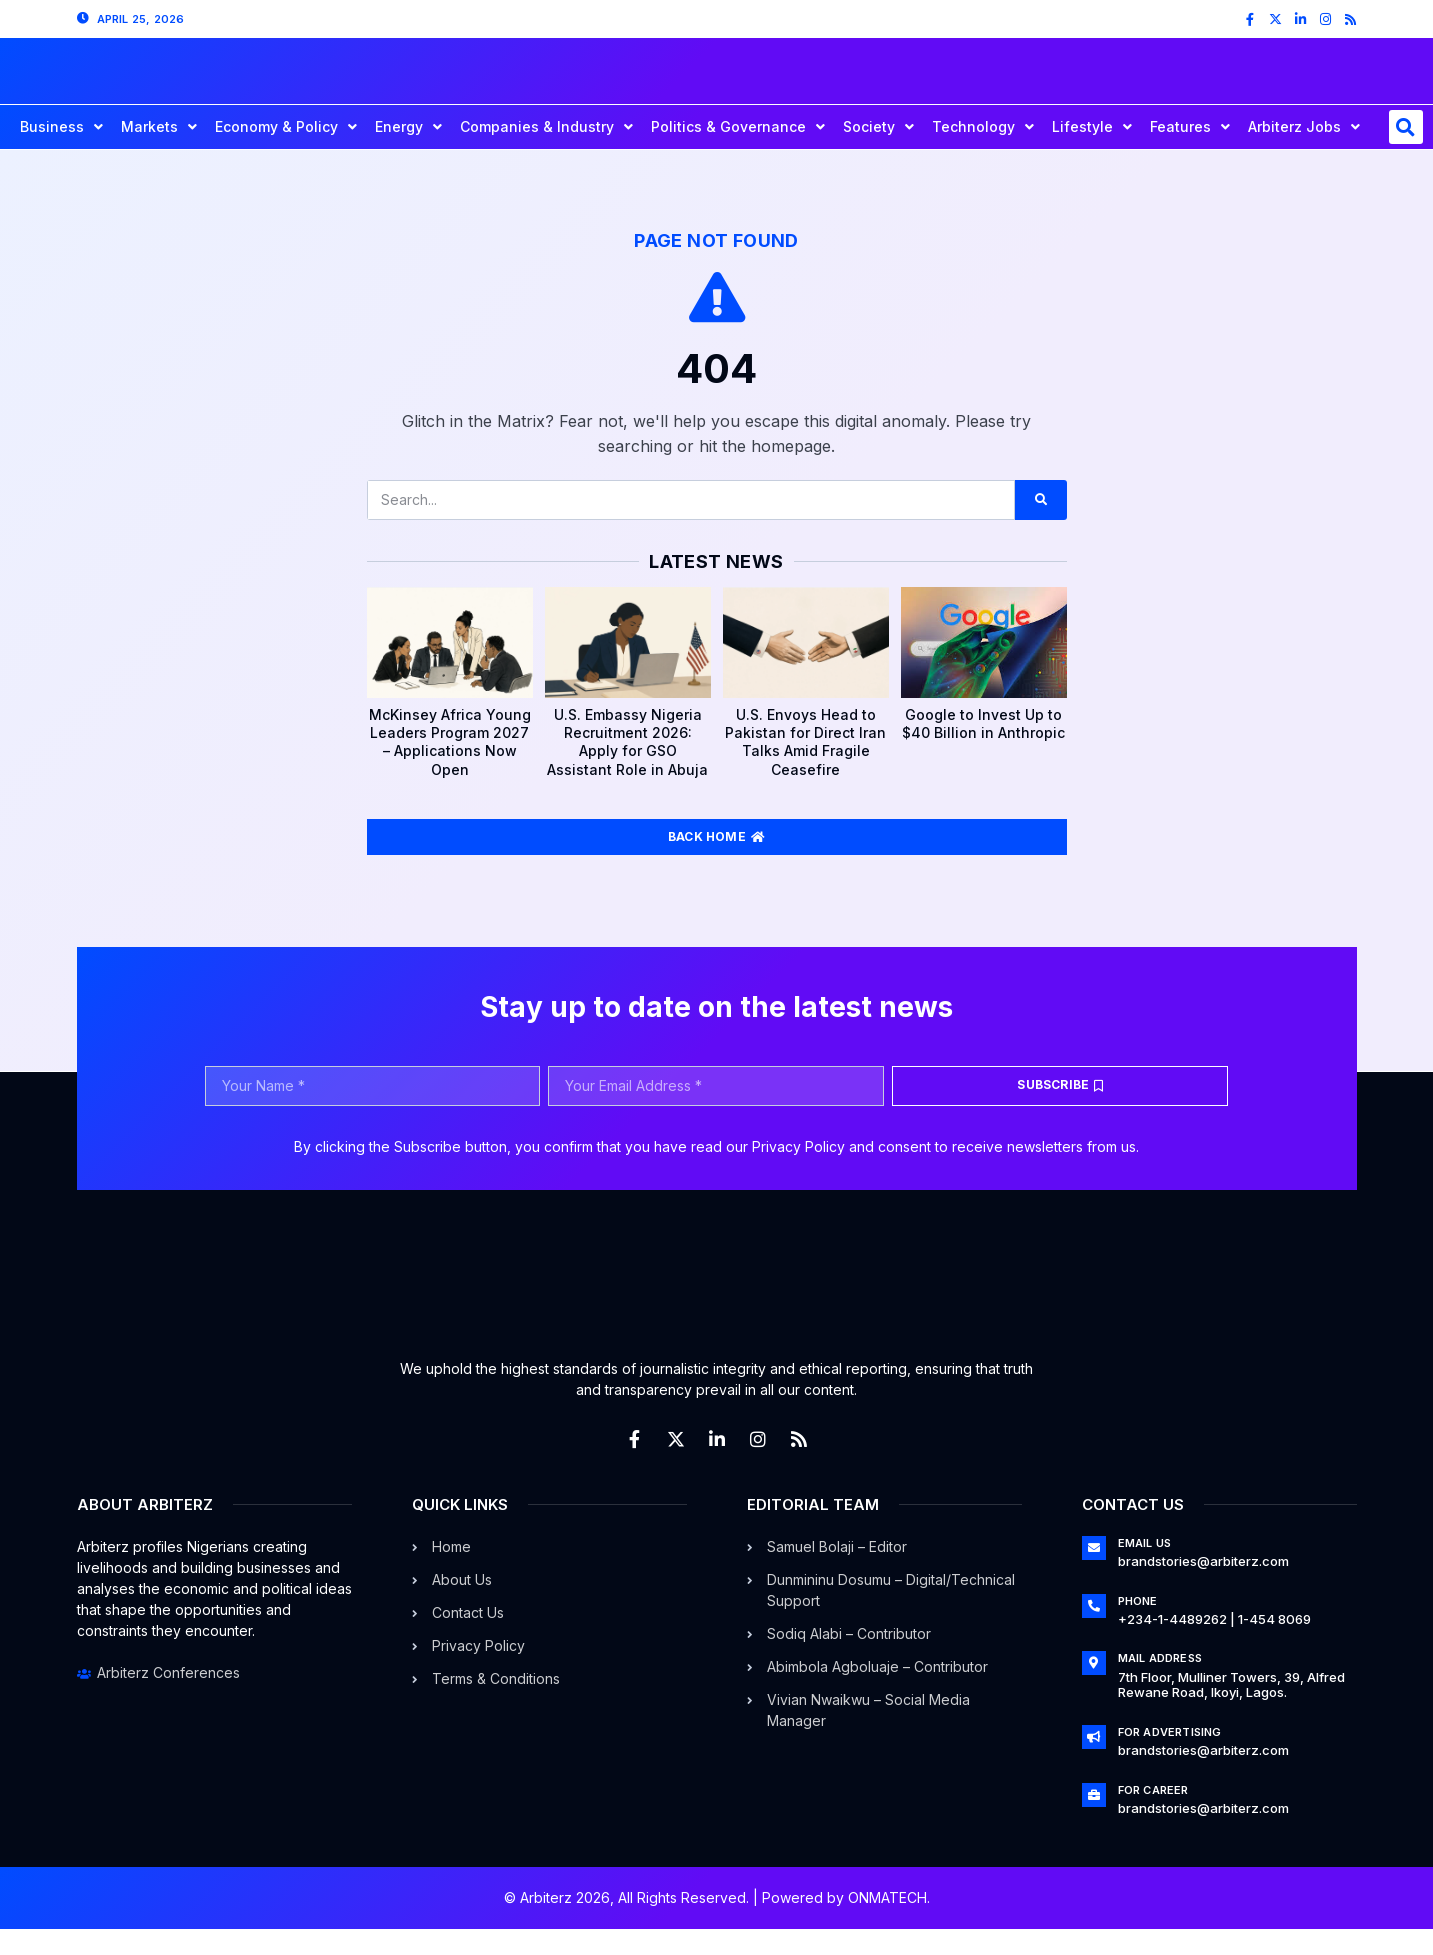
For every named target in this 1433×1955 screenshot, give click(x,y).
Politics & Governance (738, 153)
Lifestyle (1092, 153)
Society (878, 153)
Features (1190, 153)
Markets (159, 153)
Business (61, 153)
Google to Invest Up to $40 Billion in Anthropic (983, 749)
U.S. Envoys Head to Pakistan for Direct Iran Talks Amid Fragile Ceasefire (805, 768)
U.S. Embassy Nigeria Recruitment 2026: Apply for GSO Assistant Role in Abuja (627, 768)
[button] (1406, 153)
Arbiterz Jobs (1304, 153)
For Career (1153, 1816)
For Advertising (1170, 1758)
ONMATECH (887, 1923)
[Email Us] (1094, 1574)
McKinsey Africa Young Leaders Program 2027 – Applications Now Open (450, 768)
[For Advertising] (1094, 1763)
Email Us (1145, 1569)
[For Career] (1094, 1821)
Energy (408, 153)
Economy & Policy (286, 153)
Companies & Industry (546, 153)
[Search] (1040, 526)
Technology (983, 153)
